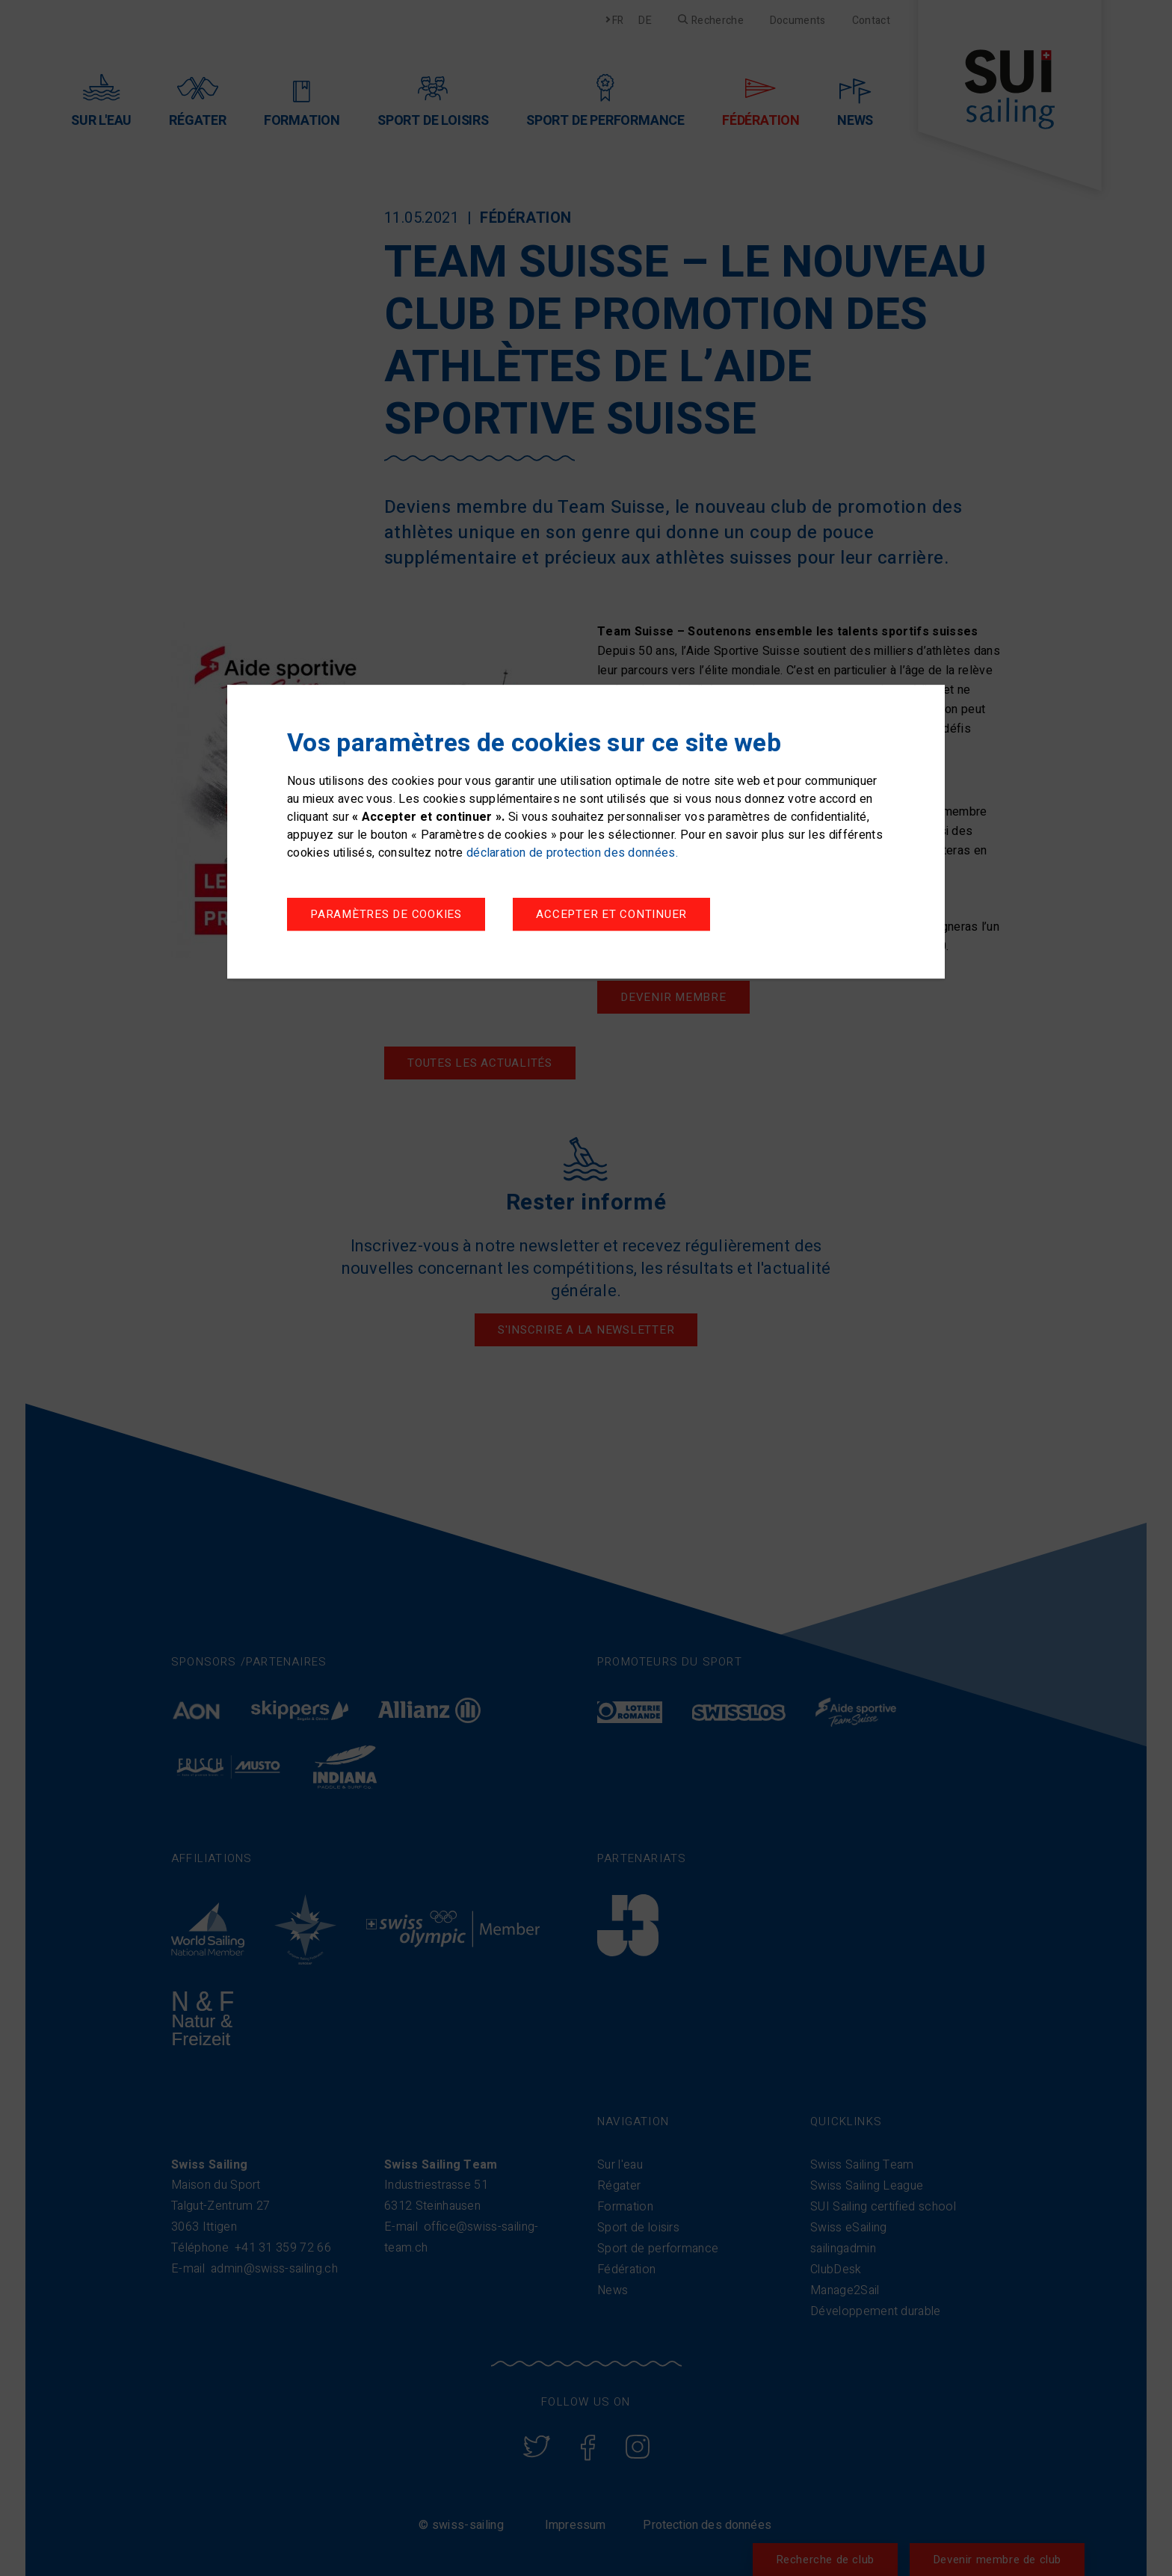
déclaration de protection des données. (572, 853)
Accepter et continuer (611, 914)
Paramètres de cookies (386, 914)
